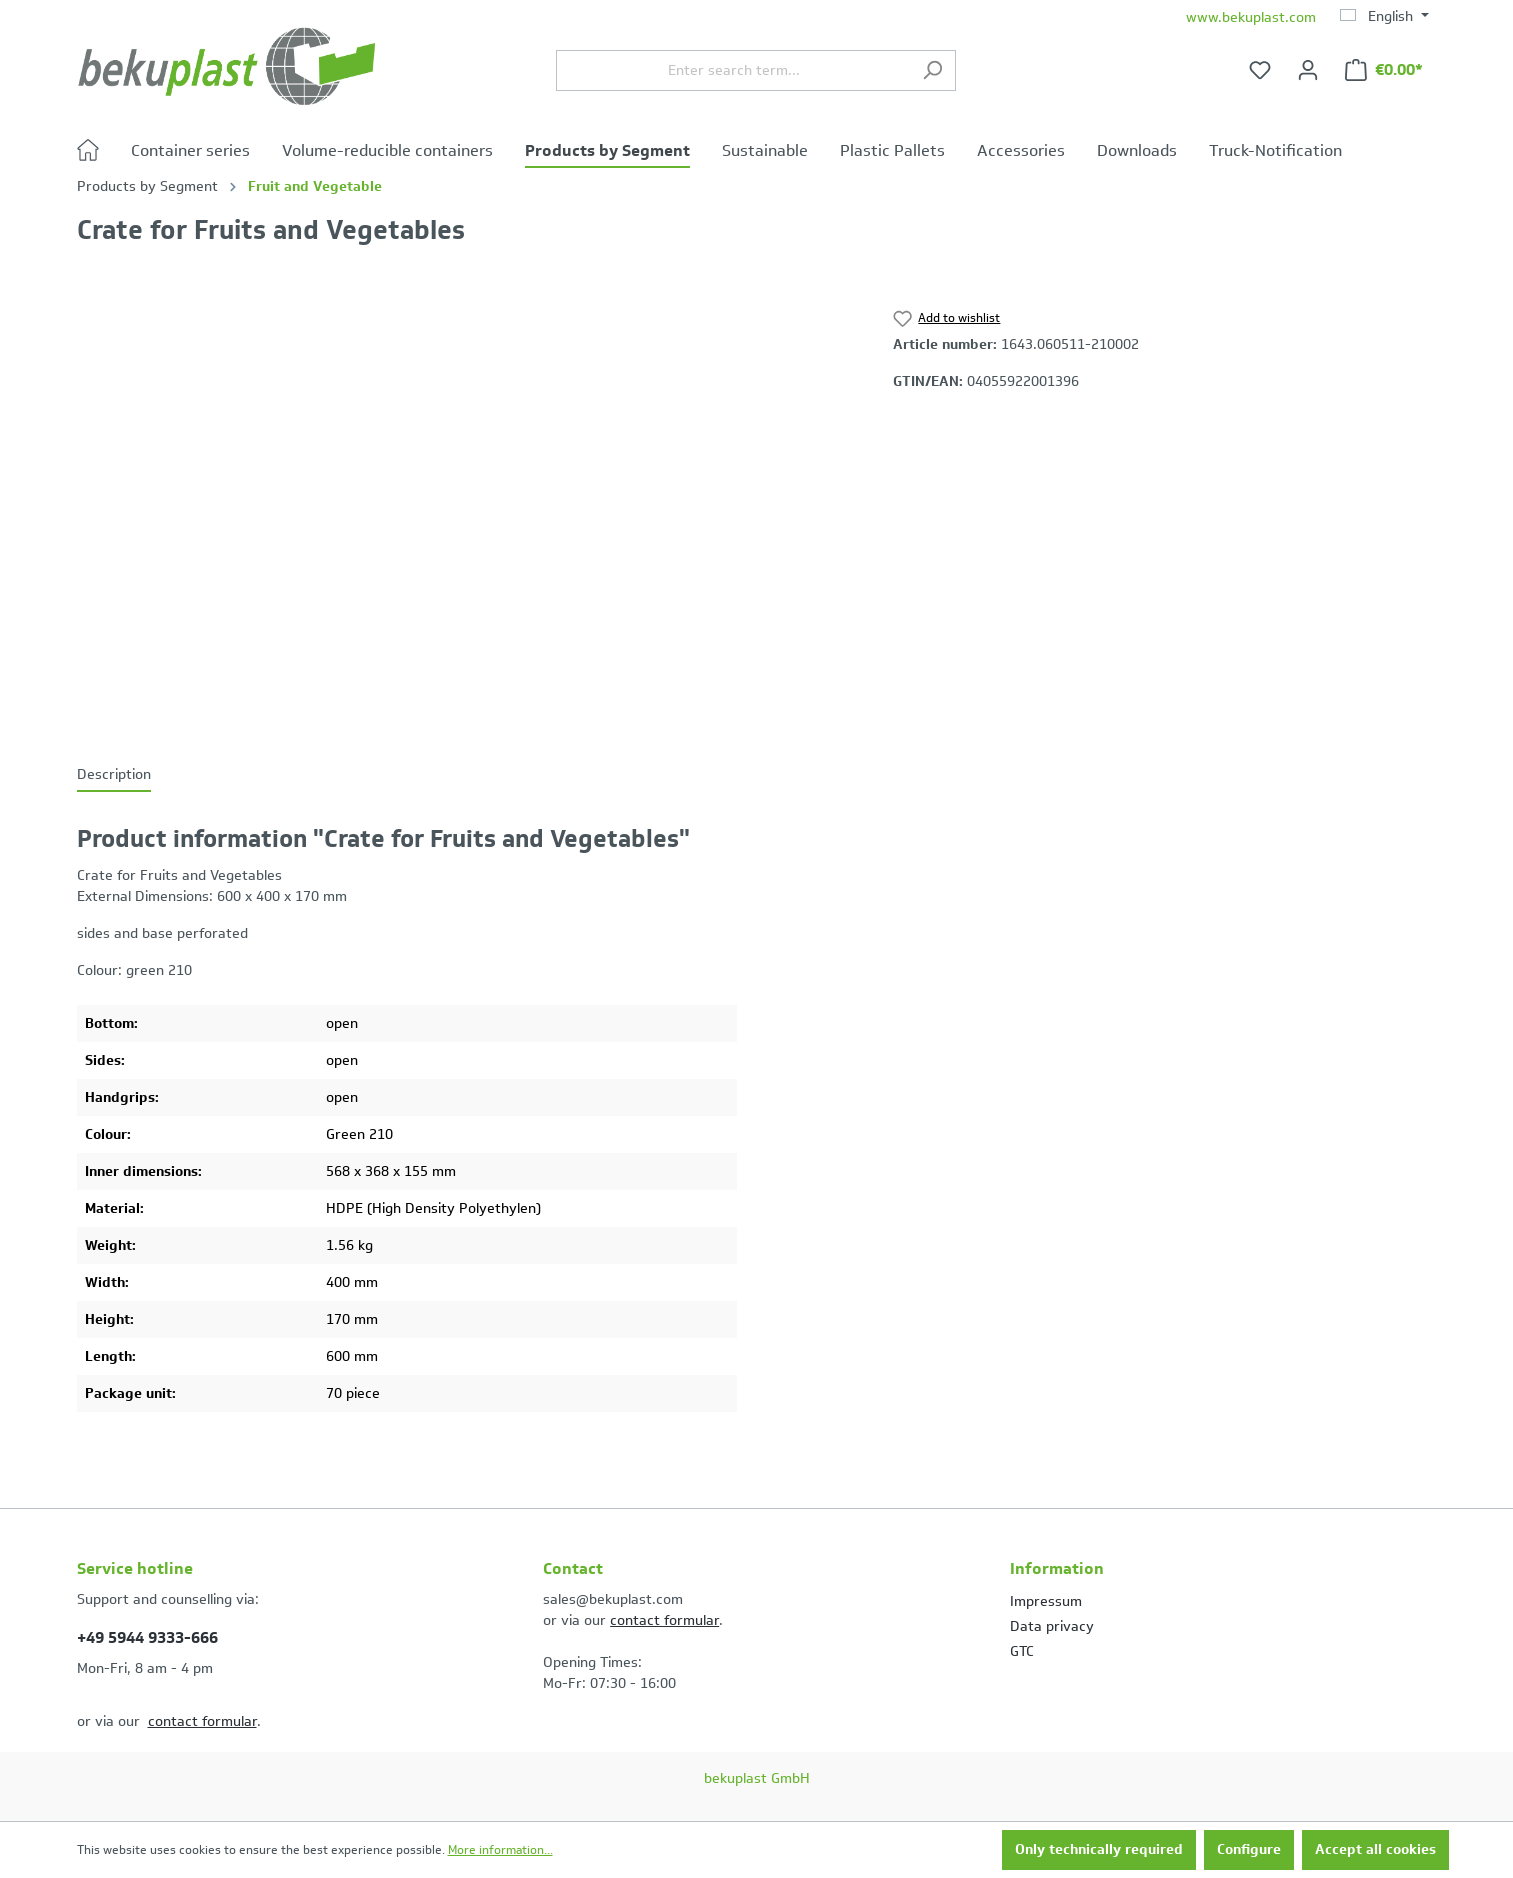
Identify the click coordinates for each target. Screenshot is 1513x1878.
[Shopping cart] (1384, 70)
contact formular (202, 1721)
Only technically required (1099, 1849)
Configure (1249, 1849)
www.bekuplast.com (1251, 17)
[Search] (932, 70)
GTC (1022, 1651)
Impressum (1046, 1601)
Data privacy (1052, 1626)
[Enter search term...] (733, 70)
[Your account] (1308, 70)
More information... (500, 1850)
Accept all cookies (1375, 1849)
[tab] (114, 775)
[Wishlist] (1260, 70)
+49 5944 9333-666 (147, 1637)
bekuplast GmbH (757, 1778)
